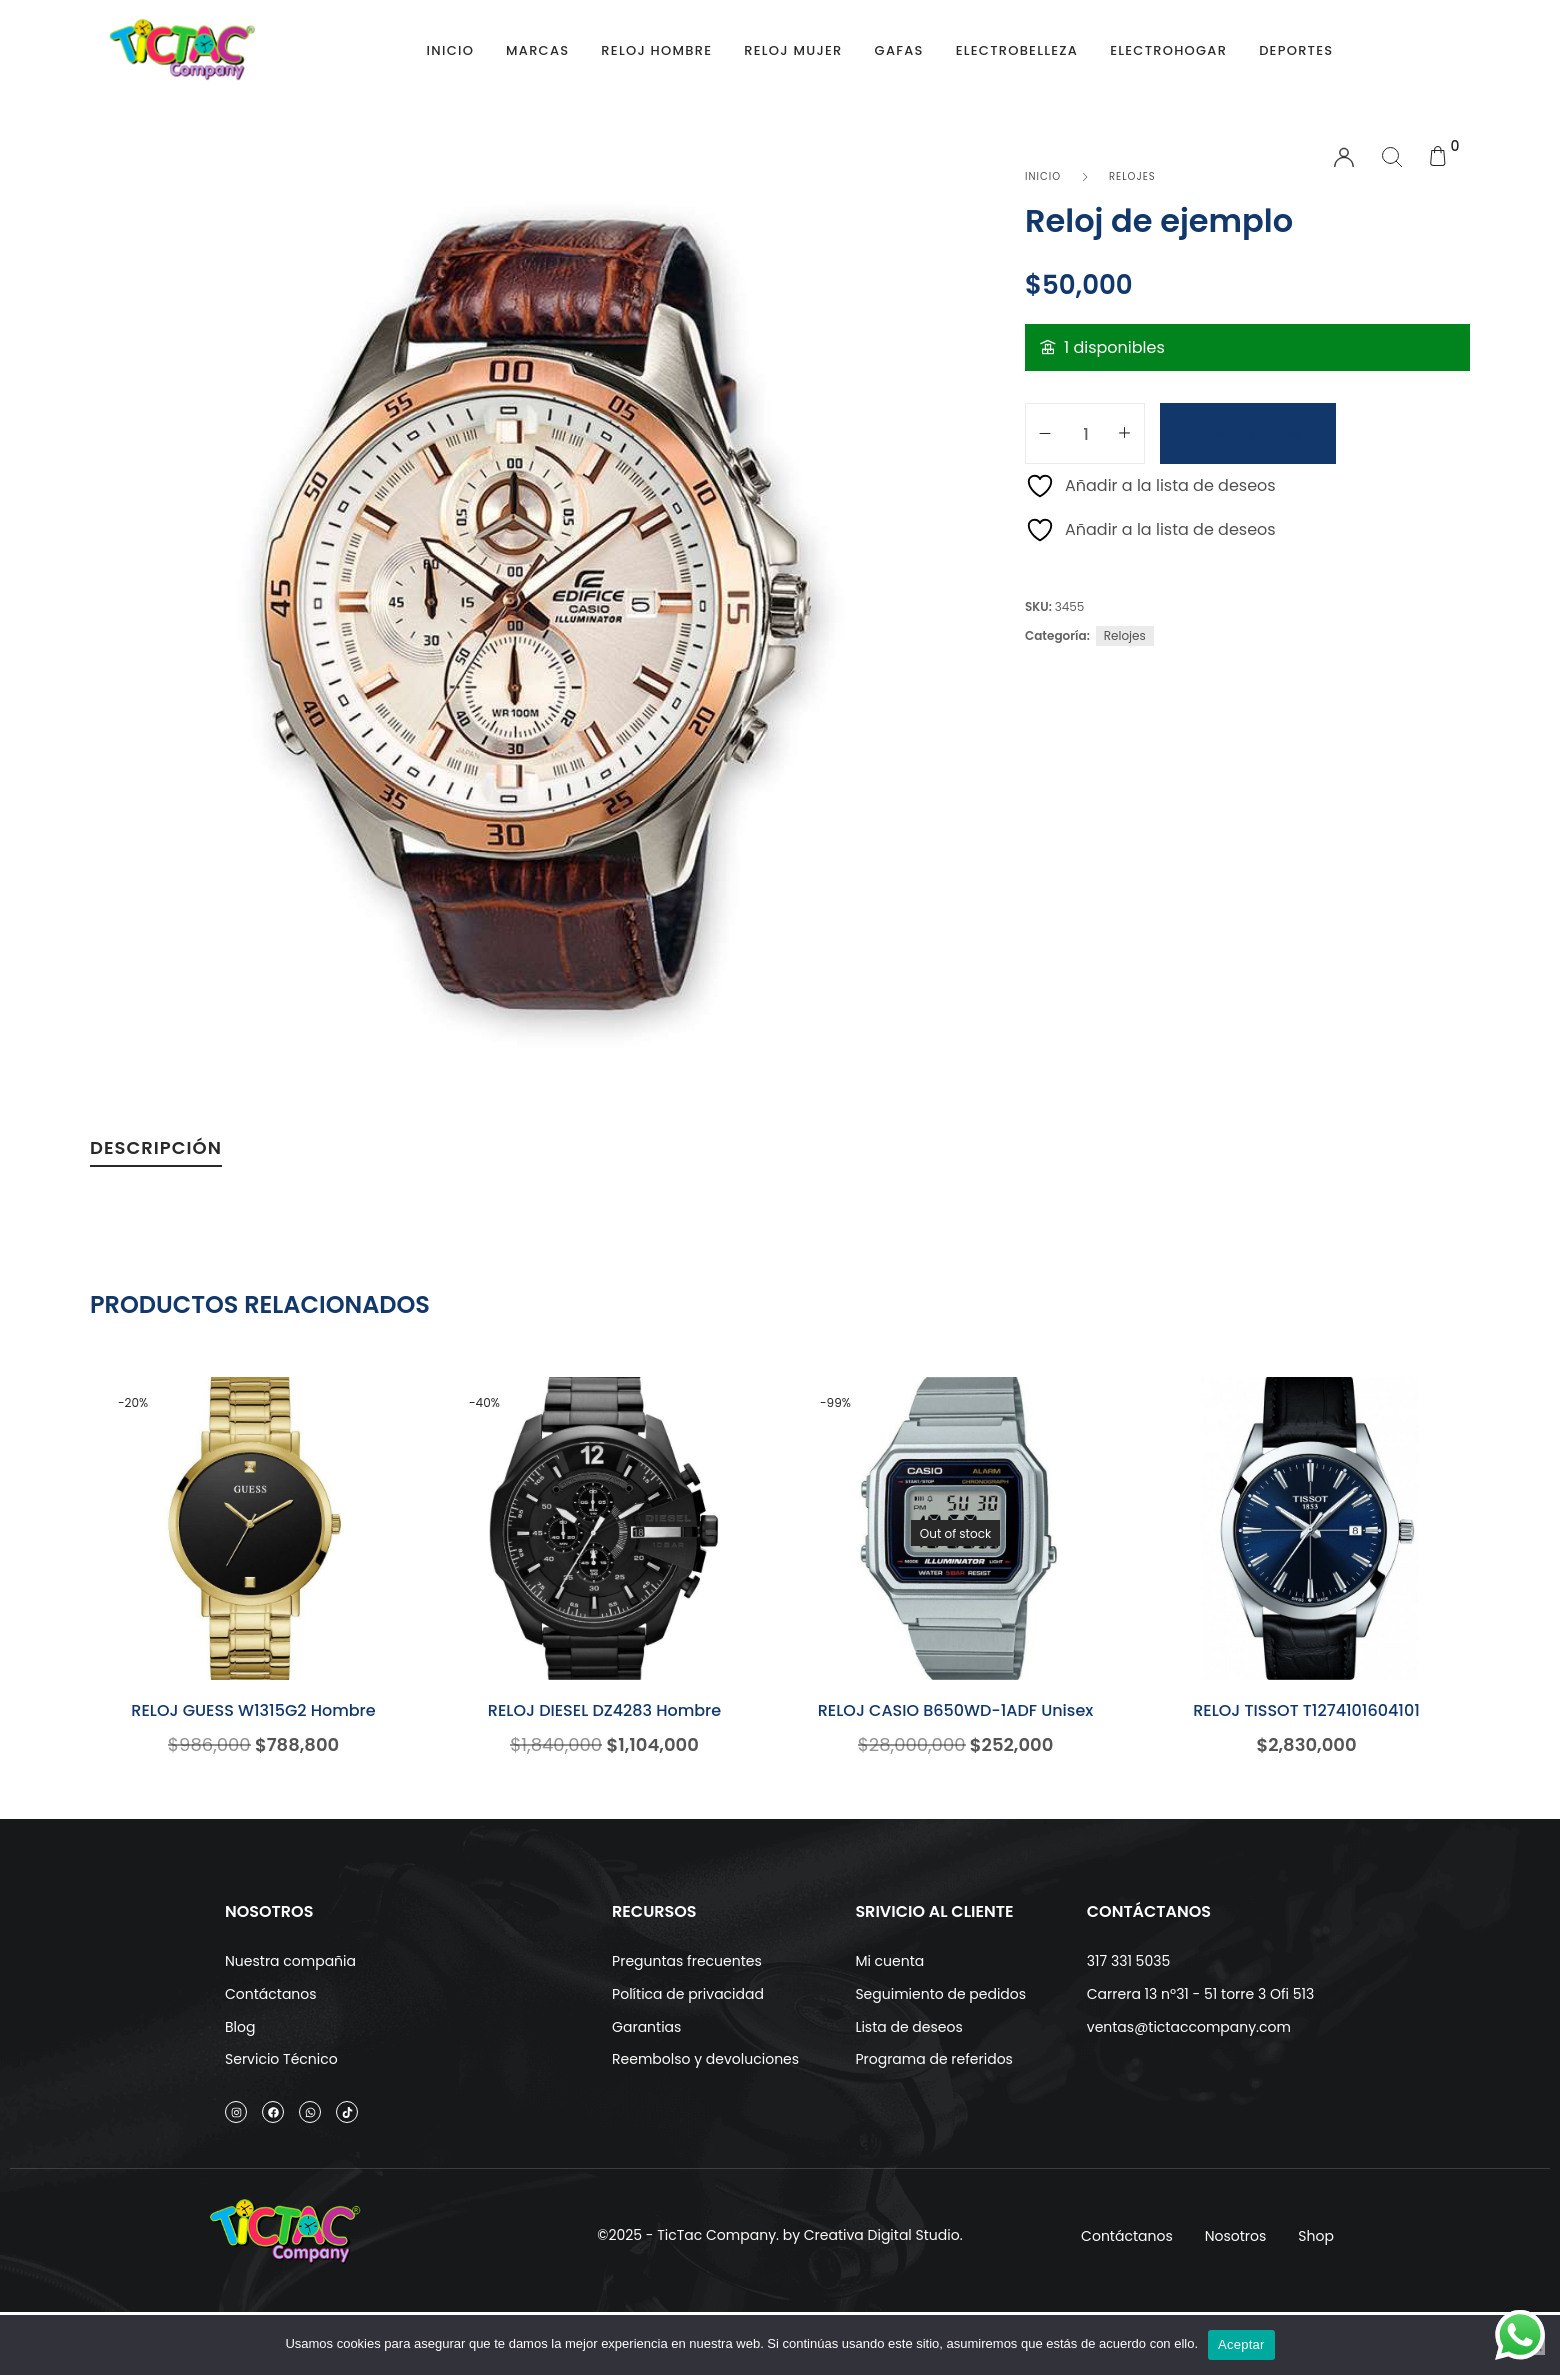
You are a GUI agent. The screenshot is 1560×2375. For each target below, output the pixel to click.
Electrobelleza (1017, 50)
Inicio (450, 50)
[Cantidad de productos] (1086, 433)
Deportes (1296, 50)
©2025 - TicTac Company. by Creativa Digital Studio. (779, 2258)
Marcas (537, 50)
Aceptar (1241, 2344)
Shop (1316, 2258)
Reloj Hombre (656, 50)
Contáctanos (1127, 2258)
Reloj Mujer (793, 50)
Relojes (1125, 635)
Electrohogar (1168, 50)
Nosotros (1236, 2258)
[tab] (156, 1153)
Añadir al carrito (1248, 433)
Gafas (899, 50)
